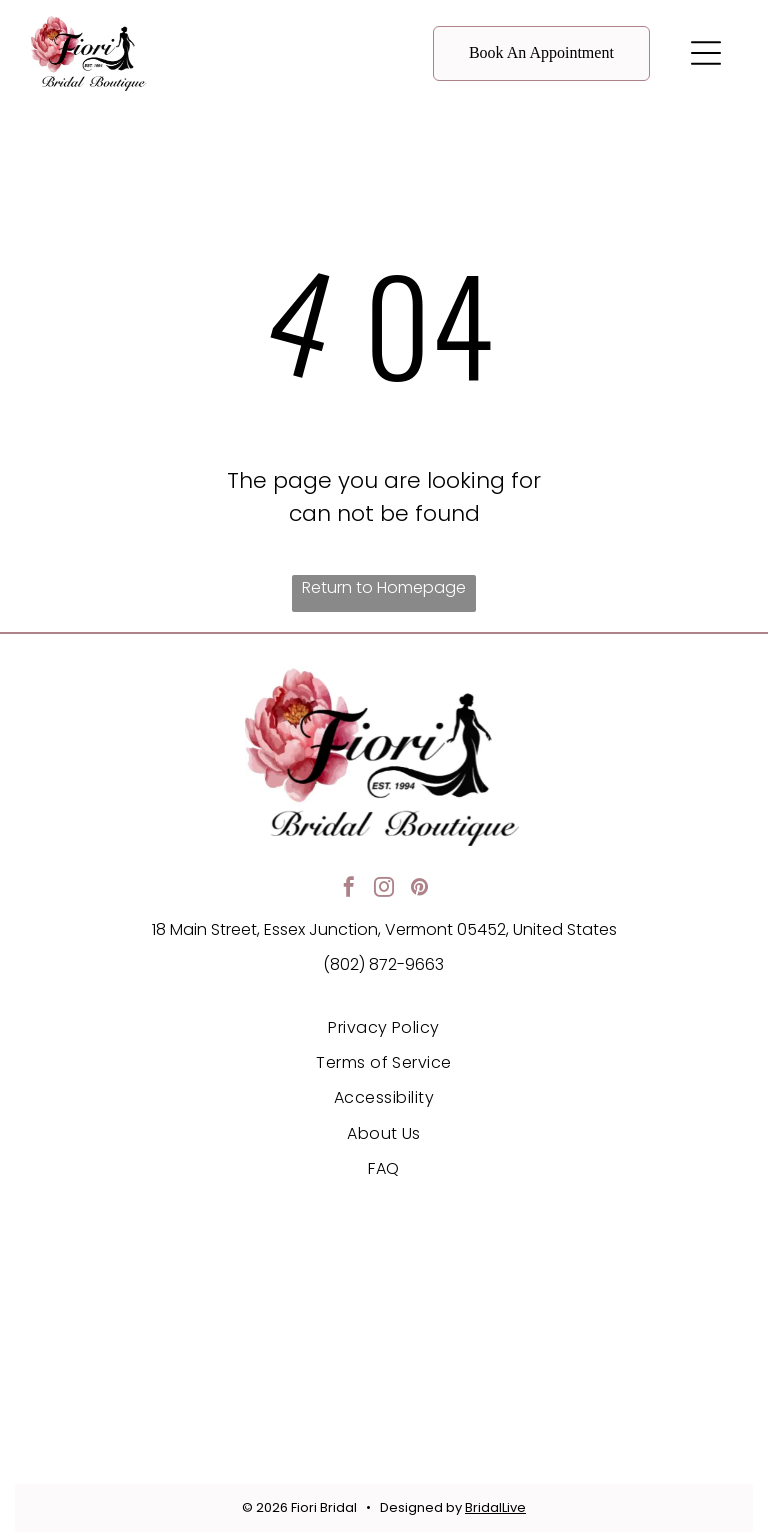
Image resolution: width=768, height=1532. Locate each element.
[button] (706, 53)
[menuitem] (383, 1026)
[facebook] (349, 889)
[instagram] (384, 889)
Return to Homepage (384, 587)
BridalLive (495, 1507)
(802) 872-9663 (383, 964)
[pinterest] (419, 889)
